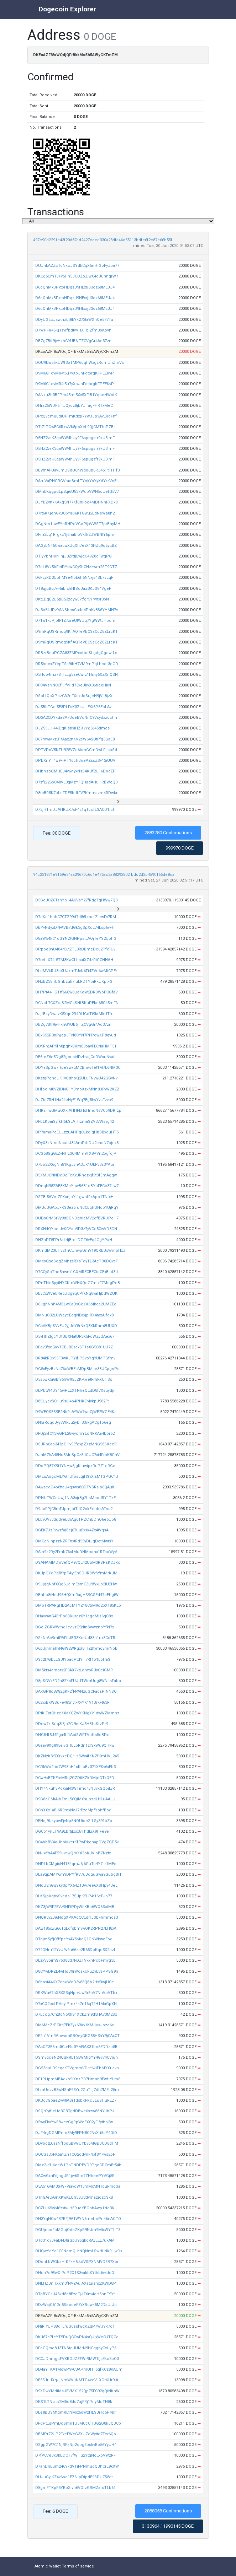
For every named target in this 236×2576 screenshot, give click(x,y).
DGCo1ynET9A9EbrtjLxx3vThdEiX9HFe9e (72, 1831)
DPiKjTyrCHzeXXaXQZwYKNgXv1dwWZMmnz (77, 1713)
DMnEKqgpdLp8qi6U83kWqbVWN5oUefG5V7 (77, 491)
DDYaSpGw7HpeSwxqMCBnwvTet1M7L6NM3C (77, 1067)
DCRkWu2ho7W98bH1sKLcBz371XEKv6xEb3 (75, 1766)
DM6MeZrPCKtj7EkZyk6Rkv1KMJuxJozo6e (74, 2025)
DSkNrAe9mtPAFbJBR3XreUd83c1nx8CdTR (75, 1637)
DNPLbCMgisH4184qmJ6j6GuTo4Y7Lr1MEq (75, 1863)
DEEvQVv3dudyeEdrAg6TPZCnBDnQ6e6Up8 (75, 1519)
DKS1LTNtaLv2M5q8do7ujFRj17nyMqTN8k (73, 2401)
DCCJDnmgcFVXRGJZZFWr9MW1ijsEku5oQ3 (77, 2358)
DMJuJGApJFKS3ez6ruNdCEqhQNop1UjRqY (77, 1207)
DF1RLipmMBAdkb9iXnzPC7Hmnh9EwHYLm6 (77, 2079)
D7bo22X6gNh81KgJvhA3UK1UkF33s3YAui (74, 1164)
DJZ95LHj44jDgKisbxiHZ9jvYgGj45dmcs (72, 728)
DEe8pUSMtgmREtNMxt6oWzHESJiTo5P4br (75, 2412)
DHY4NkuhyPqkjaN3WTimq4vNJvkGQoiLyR (75, 1788)
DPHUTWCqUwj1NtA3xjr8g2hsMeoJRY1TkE (75, 1498)
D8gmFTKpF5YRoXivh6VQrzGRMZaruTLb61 (75, 2487)
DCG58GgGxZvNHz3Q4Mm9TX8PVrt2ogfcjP (75, 1153)
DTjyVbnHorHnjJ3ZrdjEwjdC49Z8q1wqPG (73, 556)
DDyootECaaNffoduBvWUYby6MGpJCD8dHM (76, 2143)
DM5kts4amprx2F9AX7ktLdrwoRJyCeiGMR (74, 1670)
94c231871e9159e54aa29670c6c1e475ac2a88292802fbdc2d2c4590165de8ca (103, 874)
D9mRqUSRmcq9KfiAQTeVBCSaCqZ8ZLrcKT (76, 631)
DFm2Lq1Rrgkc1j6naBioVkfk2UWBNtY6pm (74, 534)
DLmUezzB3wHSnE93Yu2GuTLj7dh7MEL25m (77, 2089)
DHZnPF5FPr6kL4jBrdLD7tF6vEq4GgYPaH (73, 1240)
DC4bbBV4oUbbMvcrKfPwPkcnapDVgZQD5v (77, 1842)
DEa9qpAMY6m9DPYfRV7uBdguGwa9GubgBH (78, 1874)
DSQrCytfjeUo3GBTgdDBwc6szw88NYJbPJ (74, 2111)
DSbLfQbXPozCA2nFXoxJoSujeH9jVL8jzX (73, 696)
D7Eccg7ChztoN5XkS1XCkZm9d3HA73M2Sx (76, 2014)
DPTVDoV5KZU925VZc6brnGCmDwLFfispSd (76, 750)
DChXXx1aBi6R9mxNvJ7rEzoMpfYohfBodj (73, 1810)
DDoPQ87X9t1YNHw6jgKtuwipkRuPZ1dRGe (75, 1466)
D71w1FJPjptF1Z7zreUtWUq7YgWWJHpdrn (75, 620)
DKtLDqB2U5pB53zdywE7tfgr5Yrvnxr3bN (72, 599)
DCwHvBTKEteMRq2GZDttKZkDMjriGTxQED (74, 1777)
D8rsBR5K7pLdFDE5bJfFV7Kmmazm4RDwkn (77, 793)
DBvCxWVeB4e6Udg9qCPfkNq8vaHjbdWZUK (76, 1293)
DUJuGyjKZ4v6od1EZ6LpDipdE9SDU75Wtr (74, 2477)
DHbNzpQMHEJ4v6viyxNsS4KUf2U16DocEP (75, 771)
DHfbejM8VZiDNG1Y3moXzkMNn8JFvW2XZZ (77, 1089)
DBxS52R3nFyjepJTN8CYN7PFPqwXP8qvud (75, 1035)
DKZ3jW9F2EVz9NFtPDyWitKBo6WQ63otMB (74, 1906)
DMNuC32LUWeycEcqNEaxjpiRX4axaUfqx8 (74, 1315)
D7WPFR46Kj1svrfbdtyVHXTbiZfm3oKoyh (73, 330)
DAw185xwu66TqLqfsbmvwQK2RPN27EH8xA (75, 1928)
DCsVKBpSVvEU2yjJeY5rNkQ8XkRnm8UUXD (76, 1326)
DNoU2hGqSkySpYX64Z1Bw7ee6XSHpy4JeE (76, 1885)
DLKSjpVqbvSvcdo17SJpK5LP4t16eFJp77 (73, 1896)
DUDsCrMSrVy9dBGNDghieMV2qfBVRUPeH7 (77, 1218)
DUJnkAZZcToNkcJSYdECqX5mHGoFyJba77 (77, 265)
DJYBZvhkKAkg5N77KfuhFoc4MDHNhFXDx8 (76, 502)
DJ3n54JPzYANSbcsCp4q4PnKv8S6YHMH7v (76, 610)
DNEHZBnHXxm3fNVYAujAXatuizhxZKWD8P (75, 2283)
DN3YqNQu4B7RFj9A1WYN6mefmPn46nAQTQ (78, 2218)
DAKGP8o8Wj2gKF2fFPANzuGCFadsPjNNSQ (76, 1691)
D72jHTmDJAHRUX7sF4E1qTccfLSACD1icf (74, 809)
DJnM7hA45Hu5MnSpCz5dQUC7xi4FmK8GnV (77, 1455)
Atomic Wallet (48, 2566)
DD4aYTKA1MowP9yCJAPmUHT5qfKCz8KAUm (78, 2369)
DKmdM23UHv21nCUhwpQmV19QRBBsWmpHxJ (80, 1250)
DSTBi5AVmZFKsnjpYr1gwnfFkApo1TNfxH (74, 1197)
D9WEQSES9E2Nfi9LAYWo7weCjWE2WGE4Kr (75, 1412)
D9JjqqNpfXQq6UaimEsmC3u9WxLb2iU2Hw (76, 1584)
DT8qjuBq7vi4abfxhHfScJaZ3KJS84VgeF (73, 588)
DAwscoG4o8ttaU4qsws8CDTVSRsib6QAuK (75, 1487)
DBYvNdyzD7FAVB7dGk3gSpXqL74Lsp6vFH (75, 927)
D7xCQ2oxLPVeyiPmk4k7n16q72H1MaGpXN (76, 2003)
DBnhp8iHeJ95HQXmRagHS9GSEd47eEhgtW (77, 1595)
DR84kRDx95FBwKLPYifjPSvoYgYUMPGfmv (75, 1358)
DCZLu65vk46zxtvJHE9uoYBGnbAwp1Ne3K (74, 2208)
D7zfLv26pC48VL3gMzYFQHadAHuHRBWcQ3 (76, 782)
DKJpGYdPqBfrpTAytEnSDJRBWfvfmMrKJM (76, 1573)
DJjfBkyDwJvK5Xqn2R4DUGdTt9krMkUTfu (74, 1014)
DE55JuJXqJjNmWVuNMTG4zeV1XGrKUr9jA (76, 2380)
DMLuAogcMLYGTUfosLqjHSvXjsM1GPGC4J (76, 1476)
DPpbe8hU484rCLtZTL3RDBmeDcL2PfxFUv (75, 949)
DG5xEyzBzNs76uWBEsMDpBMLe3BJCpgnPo (77, 1369)
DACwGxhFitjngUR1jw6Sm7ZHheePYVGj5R (75, 2175)
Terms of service (78, 2566)
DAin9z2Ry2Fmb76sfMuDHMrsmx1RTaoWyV (76, 1552)
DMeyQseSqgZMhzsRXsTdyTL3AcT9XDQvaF (76, 1261)
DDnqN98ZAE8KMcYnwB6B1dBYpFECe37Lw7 (77, 1186)
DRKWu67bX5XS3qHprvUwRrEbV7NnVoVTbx (76, 1992)
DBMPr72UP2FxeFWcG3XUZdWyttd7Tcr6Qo (75, 2434)
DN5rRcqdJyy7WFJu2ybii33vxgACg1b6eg (73, 1422)
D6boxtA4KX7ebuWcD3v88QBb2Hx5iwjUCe (74, 1982)
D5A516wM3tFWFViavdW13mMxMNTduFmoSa (77, 2186)
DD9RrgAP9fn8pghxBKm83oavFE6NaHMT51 (75, 1046)
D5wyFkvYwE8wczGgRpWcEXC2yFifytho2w (74, 2122)
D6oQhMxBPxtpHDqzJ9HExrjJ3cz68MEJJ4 (75, 287)
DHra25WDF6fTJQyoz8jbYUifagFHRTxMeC (74, 405)
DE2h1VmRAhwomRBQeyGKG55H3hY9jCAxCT (77, 2035)
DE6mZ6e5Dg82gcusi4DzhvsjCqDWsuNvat (74, 1057)
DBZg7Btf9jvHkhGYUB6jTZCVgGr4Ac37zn (73, 341)
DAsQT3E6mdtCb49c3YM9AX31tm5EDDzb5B (76, 2046)
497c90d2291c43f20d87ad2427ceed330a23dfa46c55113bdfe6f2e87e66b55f (102, 240)
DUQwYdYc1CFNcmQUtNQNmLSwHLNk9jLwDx (78, 2251)
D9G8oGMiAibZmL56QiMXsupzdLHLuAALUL (76, 1799)
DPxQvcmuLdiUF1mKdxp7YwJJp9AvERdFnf (76, 416)
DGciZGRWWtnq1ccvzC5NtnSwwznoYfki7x (74, 1627)
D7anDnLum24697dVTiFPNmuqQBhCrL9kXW (77, 2466)
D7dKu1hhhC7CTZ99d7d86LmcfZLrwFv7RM (75, 917)
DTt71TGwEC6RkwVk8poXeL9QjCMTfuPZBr (75, 427)
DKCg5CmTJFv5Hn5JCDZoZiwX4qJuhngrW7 (76, 276)
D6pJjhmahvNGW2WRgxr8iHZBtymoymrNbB (76, 1648)
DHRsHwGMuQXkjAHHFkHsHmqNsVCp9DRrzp (78, 1110)
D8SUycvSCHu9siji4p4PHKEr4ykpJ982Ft (72, 1401)
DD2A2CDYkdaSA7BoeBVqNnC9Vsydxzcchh (76, 717)
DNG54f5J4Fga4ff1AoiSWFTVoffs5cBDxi (72, 1734)
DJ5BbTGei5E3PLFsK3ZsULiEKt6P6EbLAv (73, 707)
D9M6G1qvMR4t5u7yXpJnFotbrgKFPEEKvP (74, 373)
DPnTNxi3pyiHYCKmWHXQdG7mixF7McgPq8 (77, 1283)
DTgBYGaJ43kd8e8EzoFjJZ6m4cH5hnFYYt (75, 2294)
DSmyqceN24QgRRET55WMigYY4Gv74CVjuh (76, 2057)
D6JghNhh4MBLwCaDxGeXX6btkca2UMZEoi (76, 1304)
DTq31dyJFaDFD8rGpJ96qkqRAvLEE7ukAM (75, 2240)
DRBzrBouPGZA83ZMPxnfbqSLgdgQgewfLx (76, 653)
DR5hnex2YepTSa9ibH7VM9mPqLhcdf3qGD (76, 664)
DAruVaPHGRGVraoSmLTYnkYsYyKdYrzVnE (75, 481)
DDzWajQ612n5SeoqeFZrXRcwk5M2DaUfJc (76, 2304)
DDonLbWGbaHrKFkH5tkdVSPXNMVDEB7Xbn (77, 2261)
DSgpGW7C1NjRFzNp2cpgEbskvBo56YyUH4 (75, 2444)
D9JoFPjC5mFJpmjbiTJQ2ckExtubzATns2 (73, 1509)
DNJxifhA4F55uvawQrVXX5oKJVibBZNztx (73, 1853)
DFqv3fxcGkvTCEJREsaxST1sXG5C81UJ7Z (74, 1347)
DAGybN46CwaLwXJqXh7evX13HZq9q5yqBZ (76, 545)
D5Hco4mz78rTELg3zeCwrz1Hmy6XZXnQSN (76, 674)
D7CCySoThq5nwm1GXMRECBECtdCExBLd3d (76, 1272)
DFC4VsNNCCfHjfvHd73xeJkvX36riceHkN (73, 685)
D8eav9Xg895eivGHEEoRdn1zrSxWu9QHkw (74, 1745)
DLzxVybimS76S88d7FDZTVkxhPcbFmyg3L (75, 1960)
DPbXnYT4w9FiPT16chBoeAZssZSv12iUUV (75, 760)
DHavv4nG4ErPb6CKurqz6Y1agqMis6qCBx (74, 1616)
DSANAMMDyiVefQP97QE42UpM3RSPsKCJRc (77, 1562)
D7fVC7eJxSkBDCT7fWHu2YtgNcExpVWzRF (75, 2455)
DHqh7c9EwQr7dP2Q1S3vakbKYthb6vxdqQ (74, 2272)
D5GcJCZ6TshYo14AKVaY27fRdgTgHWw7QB (76, 900)
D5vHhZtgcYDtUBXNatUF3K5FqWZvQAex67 (74, 1336)
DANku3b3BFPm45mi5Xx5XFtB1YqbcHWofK (76, 395)
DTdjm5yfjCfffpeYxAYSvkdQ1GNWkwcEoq (73, 1939)
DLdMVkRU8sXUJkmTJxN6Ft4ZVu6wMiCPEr (76, 971)
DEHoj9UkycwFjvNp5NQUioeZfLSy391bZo (73, 1820)
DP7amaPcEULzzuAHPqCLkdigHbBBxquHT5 (77, 1132)
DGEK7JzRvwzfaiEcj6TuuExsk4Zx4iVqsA (72, 1530)
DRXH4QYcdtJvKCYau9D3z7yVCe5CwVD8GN (76, 1229)
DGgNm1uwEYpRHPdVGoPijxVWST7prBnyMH (77, 524)
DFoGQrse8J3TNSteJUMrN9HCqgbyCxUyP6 (75, 2348)
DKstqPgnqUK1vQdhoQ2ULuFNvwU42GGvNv (76, 1078)
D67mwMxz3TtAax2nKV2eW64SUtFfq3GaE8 (75, 739)
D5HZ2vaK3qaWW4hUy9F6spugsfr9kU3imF (75, 438)
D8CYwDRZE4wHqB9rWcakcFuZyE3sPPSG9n (76, 1971)
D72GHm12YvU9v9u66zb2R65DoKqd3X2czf (75, 1949)
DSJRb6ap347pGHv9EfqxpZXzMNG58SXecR (76, 1444)
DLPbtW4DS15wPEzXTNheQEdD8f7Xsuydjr (75, 1390)
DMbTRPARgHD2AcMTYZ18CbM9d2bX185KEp (78, 1605)
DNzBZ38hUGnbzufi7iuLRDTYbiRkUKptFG (73, 981)
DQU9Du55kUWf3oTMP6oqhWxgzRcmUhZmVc (79, 362)
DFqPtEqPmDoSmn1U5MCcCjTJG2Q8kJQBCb (78, 2423)
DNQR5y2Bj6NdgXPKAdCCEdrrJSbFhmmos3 (76, 1917)
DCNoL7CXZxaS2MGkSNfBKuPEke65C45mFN (77, 1003)
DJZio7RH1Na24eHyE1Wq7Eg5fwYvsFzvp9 (74, 1100)
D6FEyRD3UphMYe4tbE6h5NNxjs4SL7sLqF (74, 577)
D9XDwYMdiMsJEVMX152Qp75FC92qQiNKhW (77, 2391)
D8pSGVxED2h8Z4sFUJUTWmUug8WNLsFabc (78, 1680)
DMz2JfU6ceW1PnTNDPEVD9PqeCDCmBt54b (78, 2165)
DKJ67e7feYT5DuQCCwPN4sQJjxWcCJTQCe (77, 2337)
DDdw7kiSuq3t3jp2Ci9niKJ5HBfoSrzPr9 (71, 1723)
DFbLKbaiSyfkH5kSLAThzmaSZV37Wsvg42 (74, 1121)
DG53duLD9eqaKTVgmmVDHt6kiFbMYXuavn (77, 2068)
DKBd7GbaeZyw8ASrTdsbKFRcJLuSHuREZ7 (75, 2100)
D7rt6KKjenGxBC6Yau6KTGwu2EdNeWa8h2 (75, 513)
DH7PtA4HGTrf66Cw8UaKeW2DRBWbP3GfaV (76, 992)
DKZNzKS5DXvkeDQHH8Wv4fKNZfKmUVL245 (77, 1756)
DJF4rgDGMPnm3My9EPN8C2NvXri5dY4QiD (76, 2132)
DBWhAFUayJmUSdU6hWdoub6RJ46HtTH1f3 (77, 470)
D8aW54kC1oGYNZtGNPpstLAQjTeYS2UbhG (75, 938)
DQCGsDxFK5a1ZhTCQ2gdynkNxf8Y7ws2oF (75, 2154)
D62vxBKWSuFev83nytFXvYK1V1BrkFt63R (72, 1702)
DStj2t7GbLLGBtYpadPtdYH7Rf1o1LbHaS (72, 1659)
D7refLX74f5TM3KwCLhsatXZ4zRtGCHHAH (74, 960)
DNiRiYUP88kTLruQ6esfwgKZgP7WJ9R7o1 (75, 2326)
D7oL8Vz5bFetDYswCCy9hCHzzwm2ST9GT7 (76, 567)
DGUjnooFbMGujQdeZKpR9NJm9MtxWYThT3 (77, 2229)
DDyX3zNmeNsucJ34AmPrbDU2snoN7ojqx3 (77, 1143)
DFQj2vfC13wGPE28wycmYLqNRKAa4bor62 (75, 1433)
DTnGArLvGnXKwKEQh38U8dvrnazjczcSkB (74, 2197)
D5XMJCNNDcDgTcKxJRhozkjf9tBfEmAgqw (76, 1175)
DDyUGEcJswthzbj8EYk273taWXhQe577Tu (74, 319)
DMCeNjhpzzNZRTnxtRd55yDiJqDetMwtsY (74, 1541)
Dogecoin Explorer (67, 9)
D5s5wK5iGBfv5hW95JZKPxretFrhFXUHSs (73, 1379)
